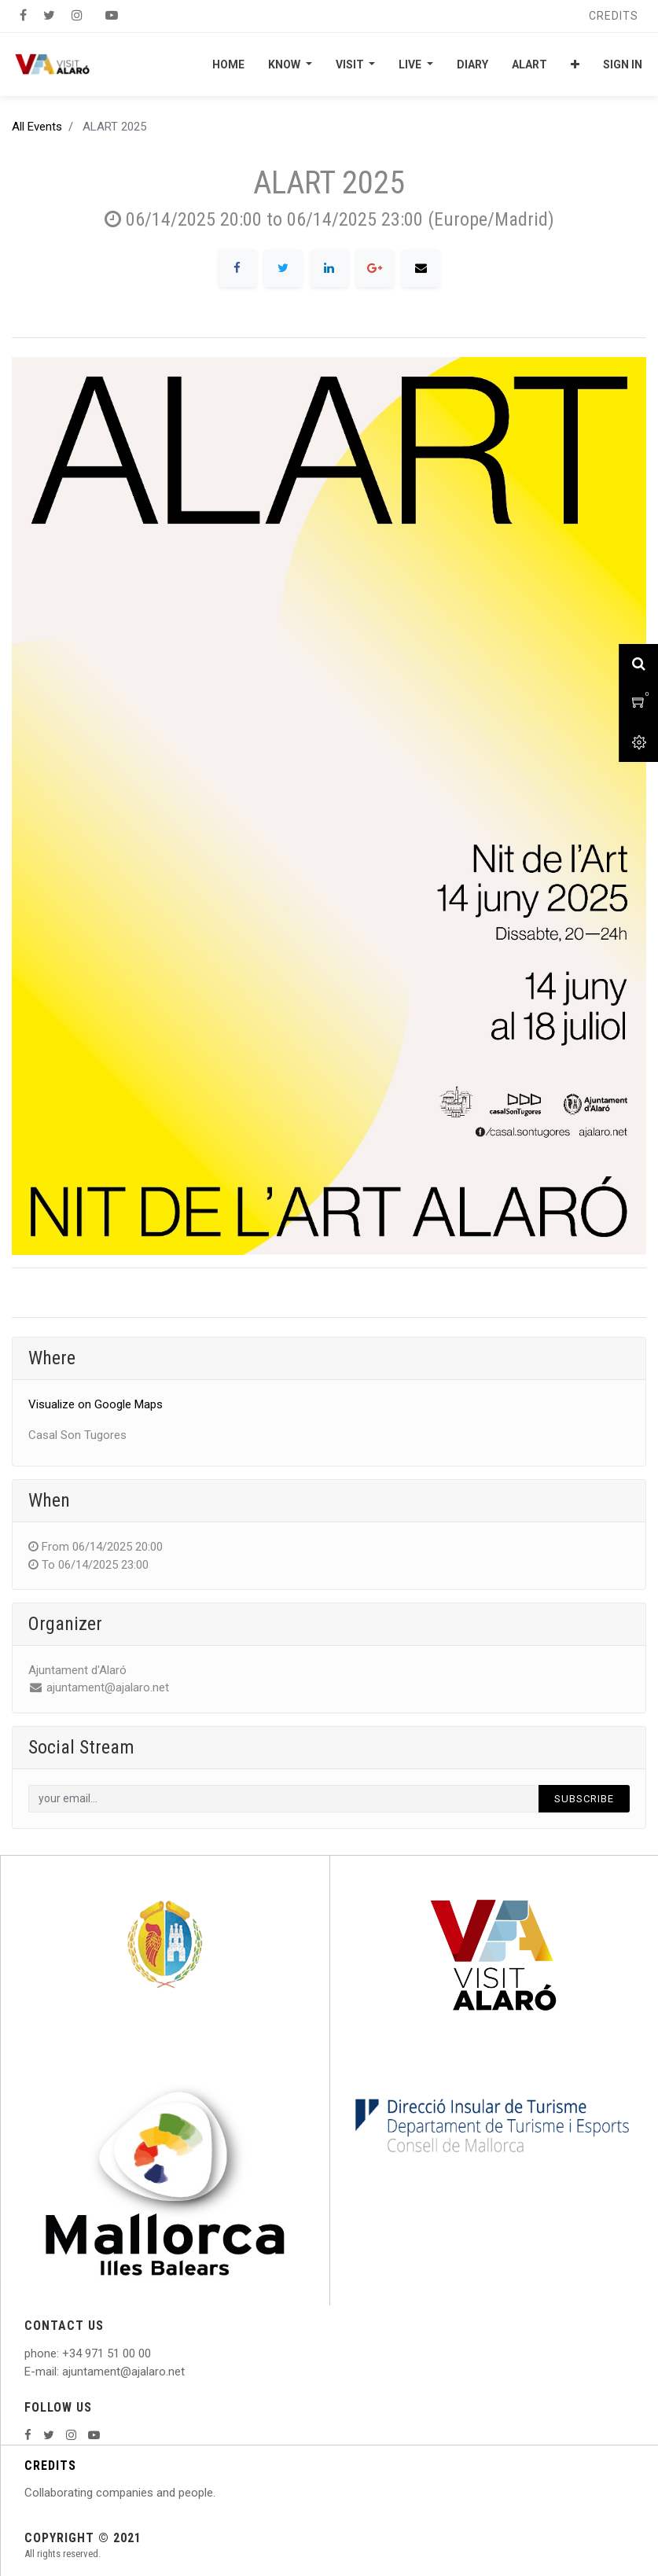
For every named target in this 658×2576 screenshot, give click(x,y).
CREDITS (50, 2465)
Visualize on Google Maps (95, 1404)
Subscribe (584, 1799)
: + (63, 2353)
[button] (575, 64)
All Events (37, 127)
